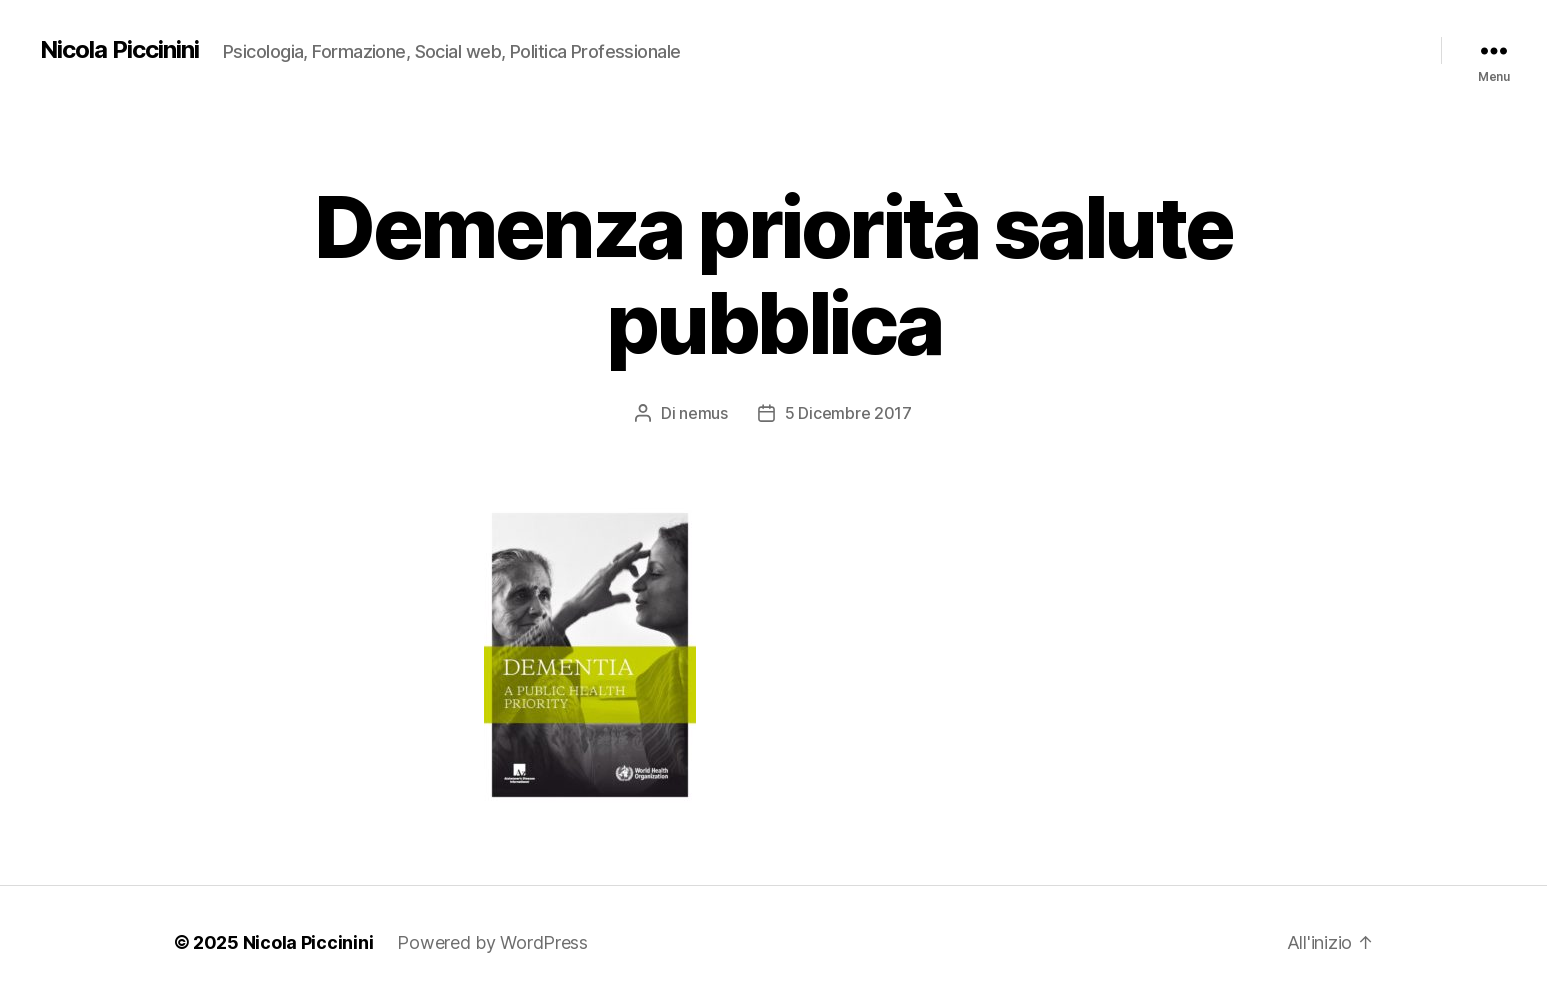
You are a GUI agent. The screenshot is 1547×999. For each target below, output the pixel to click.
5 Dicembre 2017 (848, 413)
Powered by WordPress (492, 942)
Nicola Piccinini (119, 50)
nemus (703, 413)
